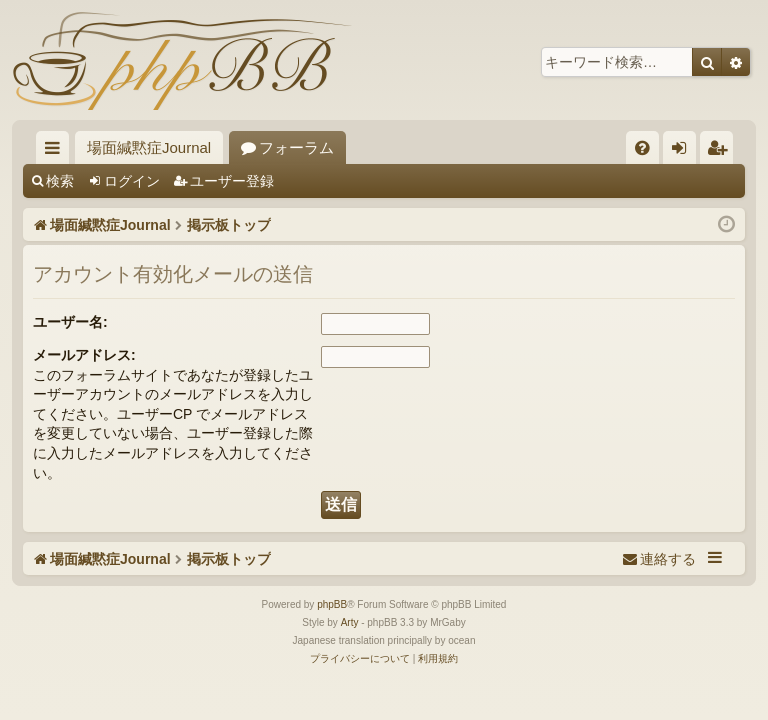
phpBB (332, 604)
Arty (350, 622)
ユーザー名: (70, 322)
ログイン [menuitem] (684, 151)
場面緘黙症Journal (149, 147)
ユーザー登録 (232, 181)
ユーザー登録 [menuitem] (721, 151)
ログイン (132, 181)
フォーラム (296, 147)
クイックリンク (56, 151)
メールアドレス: (84, 355)
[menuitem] (642, 147)
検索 (60, 181)
